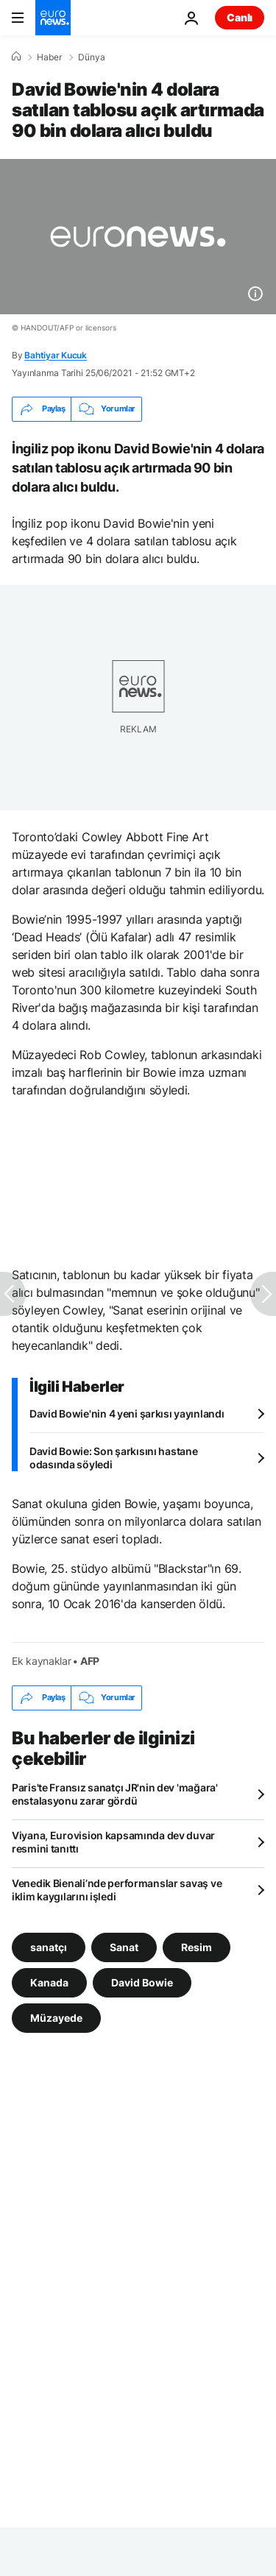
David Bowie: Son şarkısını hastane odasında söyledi (113, 1458)
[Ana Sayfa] (16, 57)
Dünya (91, 57)
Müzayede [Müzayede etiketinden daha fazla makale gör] (56, 2017)
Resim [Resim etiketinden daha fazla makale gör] (196, 1946)
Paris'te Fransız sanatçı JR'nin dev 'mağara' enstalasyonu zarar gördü (115, 1794)
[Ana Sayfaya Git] (53, 17)
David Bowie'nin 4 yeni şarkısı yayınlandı (126, 1413)
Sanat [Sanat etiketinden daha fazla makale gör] (124, 1946)
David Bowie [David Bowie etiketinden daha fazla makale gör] (142, 1981)
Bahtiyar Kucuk (55, 355)
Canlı (239, 17)
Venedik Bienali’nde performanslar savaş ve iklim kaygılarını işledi (117, 1890)
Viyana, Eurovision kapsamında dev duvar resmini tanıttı (113, 1842)
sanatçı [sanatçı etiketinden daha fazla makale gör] (48, 1946)
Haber (49, 57)
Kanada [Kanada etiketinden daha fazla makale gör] (49, 1981)
